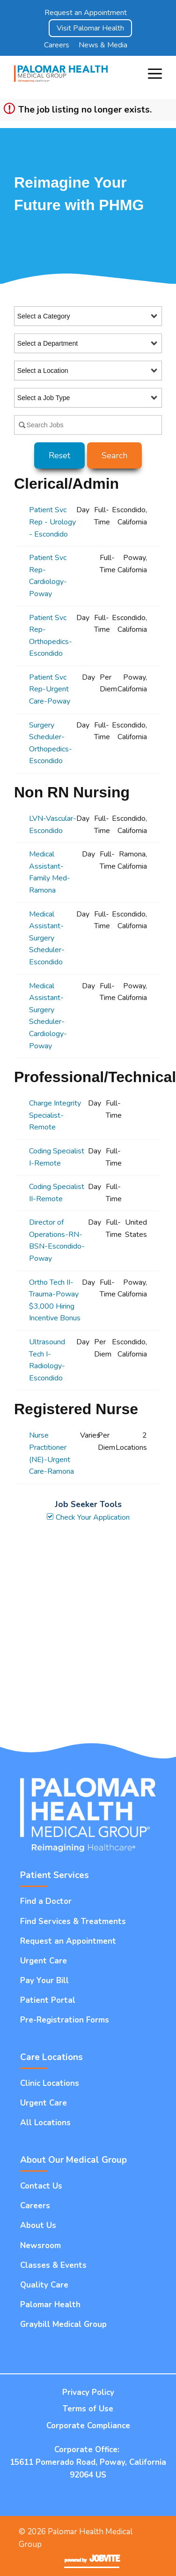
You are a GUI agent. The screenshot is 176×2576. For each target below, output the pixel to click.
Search (114, 455)
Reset (59, 455)
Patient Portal (47, 2000)
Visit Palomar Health (90, 28)
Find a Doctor (46, 1901)
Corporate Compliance (88, 2425)
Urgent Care (43, 1960)
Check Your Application (88, 1517)
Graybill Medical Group (63, 2324)
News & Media (103, 45)
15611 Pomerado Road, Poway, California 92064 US (88, 2468)
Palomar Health (50, 2304)
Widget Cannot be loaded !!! (88, 1628)
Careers (56, 45)
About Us (38, 2225)
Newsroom (40, 2245)
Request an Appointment (85, 13)
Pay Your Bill (44, 1980)
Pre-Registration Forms (64, 2020)
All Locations (45, 2122)
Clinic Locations (49, 2083)
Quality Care (44, 2285)
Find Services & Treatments (73, 1921)
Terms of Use (88, 2408)
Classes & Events (53, 2265)
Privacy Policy (88, 2392)
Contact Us (41, 2186)
